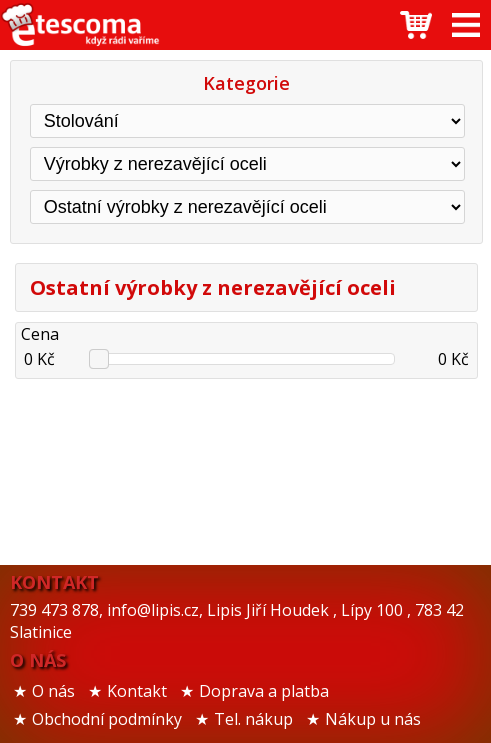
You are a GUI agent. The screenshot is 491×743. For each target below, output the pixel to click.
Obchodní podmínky (107, 719)
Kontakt (137, 691)
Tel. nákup (253, 719)
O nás (53, 691)
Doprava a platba (264, 691)
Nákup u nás (373, 719)
